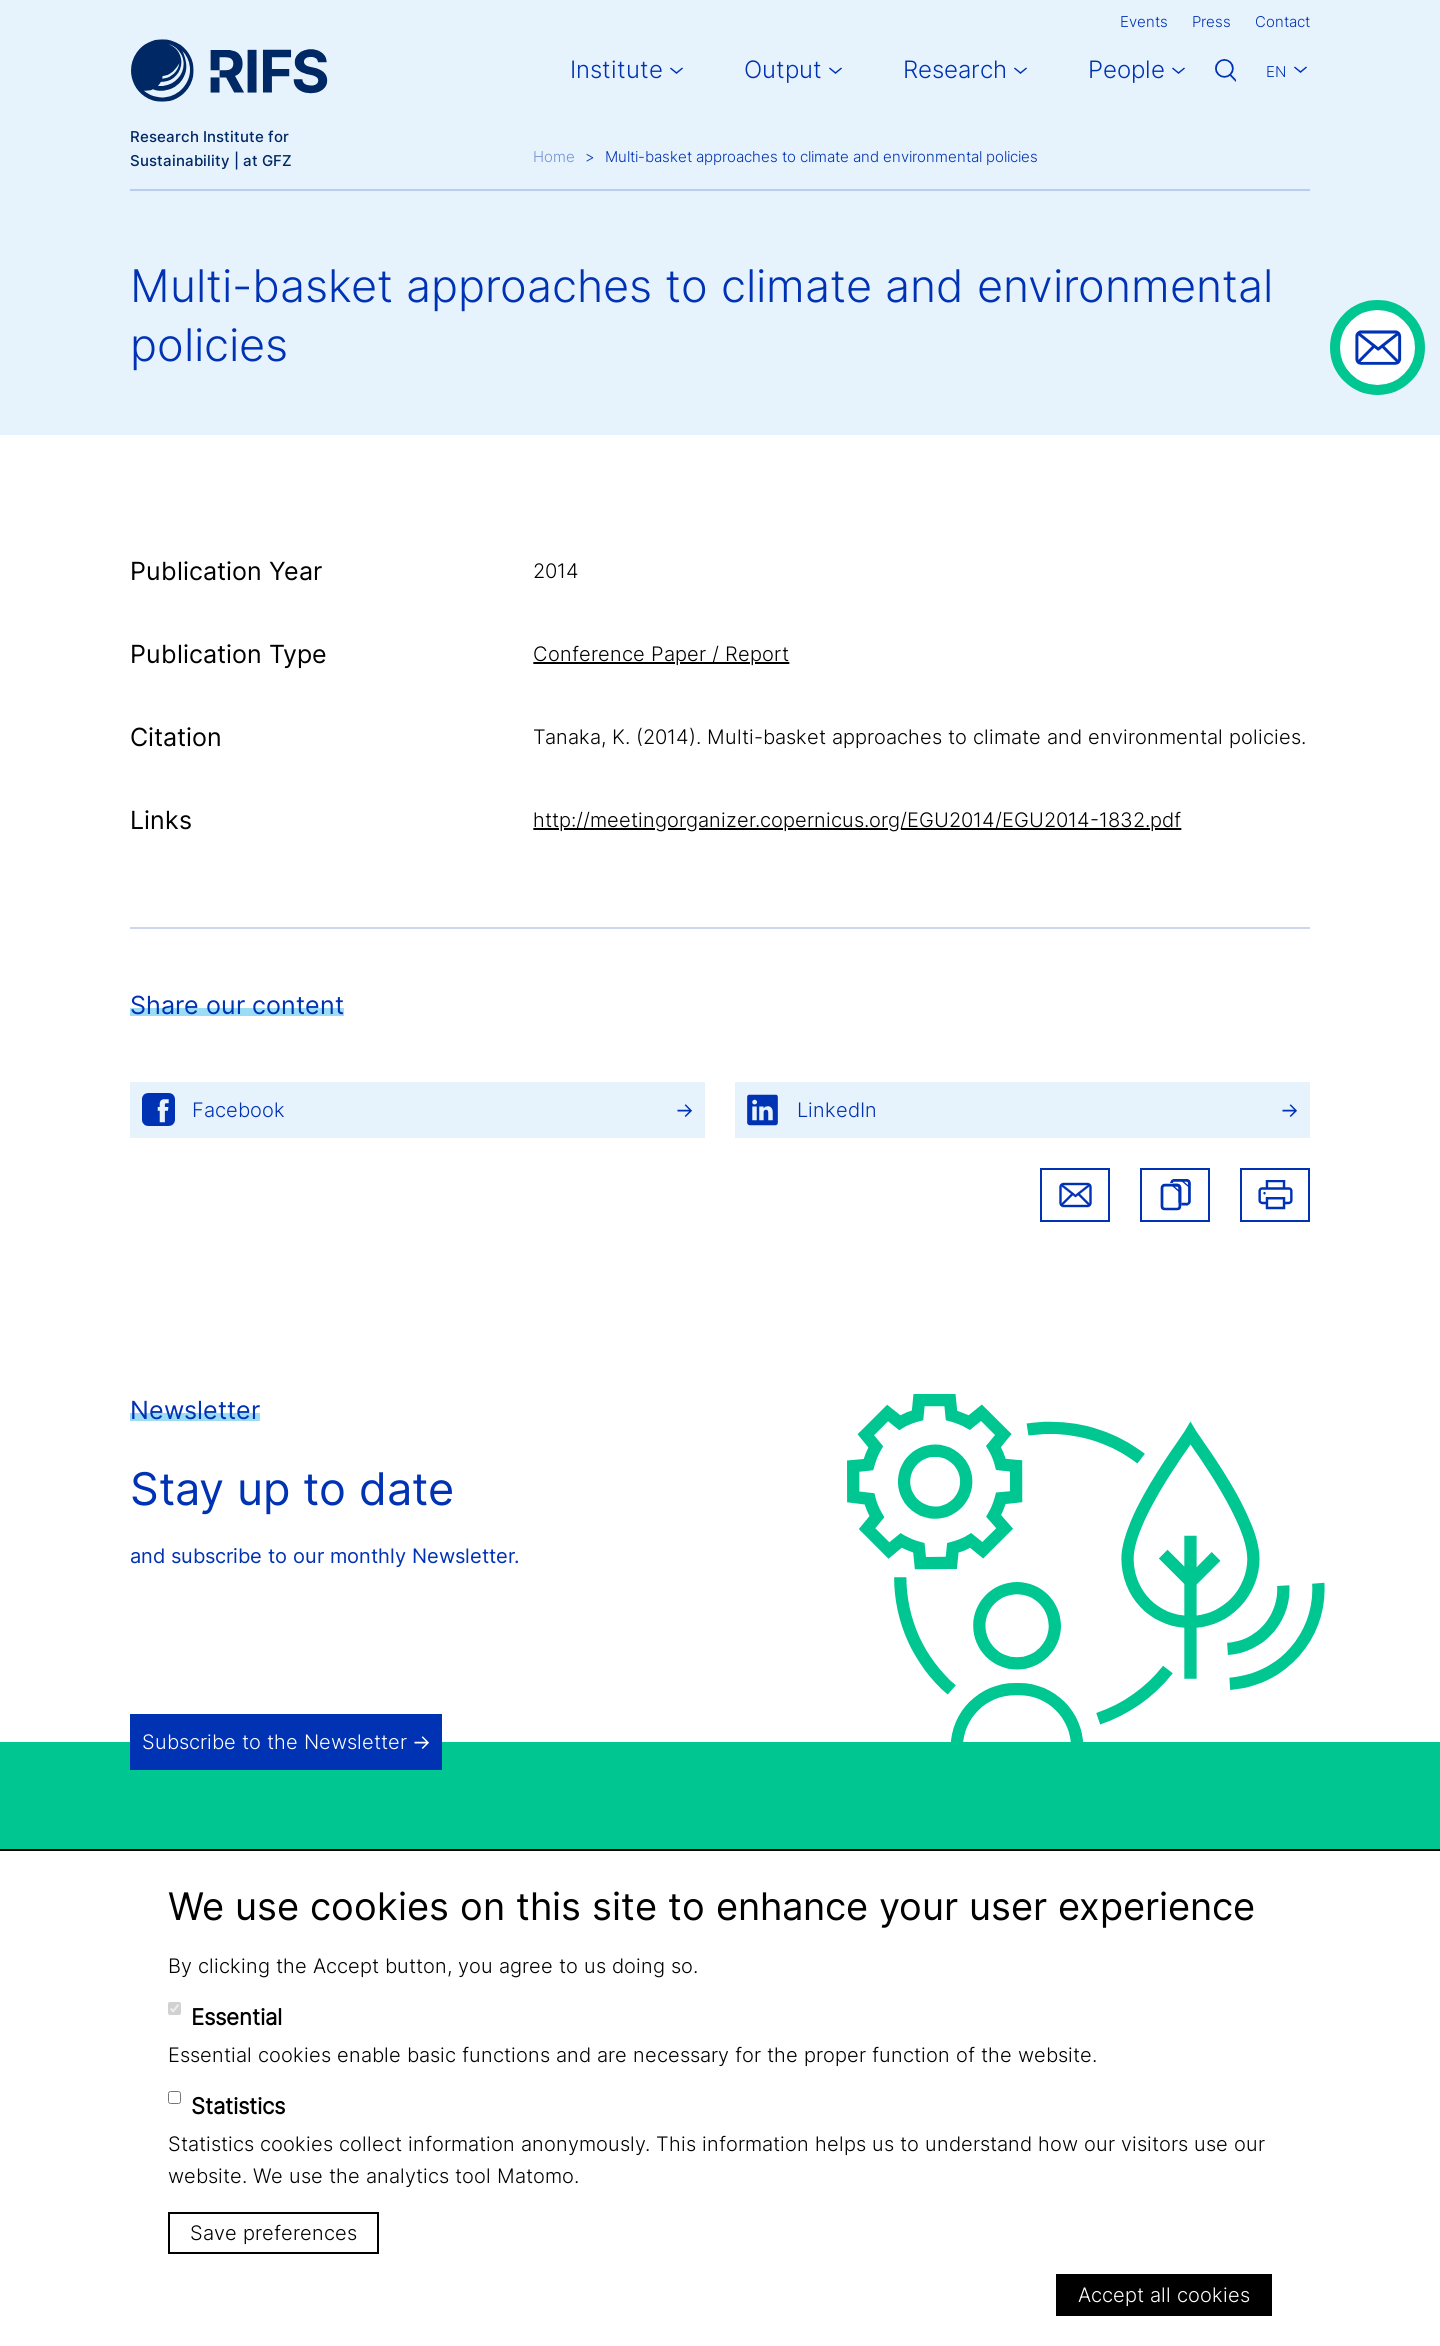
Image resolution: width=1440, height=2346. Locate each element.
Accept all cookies (1164, 2295)
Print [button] (1275, 1195)
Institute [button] (616, 69)
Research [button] (955, 69)
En (1276, 71)
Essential (236, 2017)
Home (554, 156)
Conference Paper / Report (661, 654)
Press (1211, 21)
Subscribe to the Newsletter (274, 1742)
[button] (1175, 1195)
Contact (1282, 21)
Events (1144, 21)
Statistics (238, 2106)
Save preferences (273, 2233)
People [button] (1126, 69)
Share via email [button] (1075, 1195)
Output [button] (783, 69)
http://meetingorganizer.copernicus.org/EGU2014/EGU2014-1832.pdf (857, 820)
